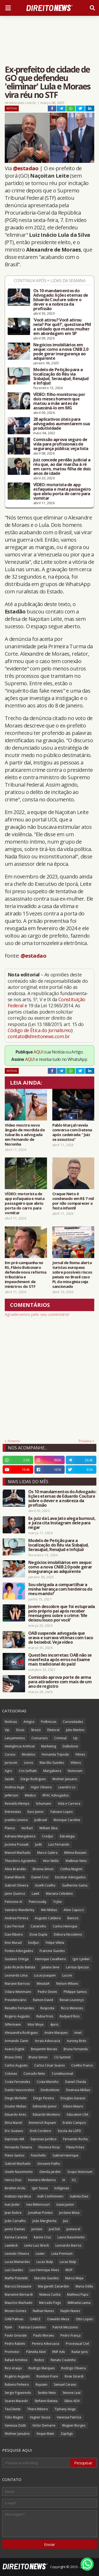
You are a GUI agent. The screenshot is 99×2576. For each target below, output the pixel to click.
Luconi (67, 1975)
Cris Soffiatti (28, 1771)
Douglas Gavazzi (72, 2098)
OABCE (35, 2319)
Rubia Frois (44, 2016)
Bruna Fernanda (76, 2049)
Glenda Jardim (50, 2171)
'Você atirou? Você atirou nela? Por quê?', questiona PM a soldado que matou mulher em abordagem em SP (62, 327)
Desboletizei (50, 2090)
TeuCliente (13, 2409)
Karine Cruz (42, 2237)
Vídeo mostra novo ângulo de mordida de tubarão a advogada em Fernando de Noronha (25, 1134)
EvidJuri (33, 1942)
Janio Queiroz (15, 1893)
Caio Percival (14, 1926)
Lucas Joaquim (45, 1975)
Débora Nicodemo (68, 1934)
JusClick (54, 2229)
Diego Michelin (16, 2098)
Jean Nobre (13, 2212)
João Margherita (44, 2221)
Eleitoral (53, 1730)
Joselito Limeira (16, 1820)
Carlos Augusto (16, 2065)
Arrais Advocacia (47, 2041)
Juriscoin (11, 1762)
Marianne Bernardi (19, 2294)
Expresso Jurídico (43, 2139)
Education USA (77, 2114)
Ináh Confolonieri (50, 2196)
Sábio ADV (72, 2401)
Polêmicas (48, 1721)
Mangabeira (52, 1771)
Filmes (80, 1754)
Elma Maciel (13, 2122)
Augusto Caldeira (48, 1918)
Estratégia (67, 1836)
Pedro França (70, 2335)
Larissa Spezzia (77, 1967)
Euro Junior (35, 1811)
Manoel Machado (18, 1852)
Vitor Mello (51, 1861)
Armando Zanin (16, 2041)
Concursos (39, 1738)
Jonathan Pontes (40, 2212)
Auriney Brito (76, 2041)
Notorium (75, 1771)
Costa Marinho (48, 2081)
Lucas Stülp (68, 2262)
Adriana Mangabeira (20, 1836)
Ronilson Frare (47, 2376)
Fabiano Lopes (61, 1811)
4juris (54, 2024)
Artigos (28, 1721)
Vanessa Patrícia (69, 2417)
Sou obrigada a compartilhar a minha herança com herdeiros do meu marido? (60, 1589)
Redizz (39, 2360)
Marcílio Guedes (52, 1762)
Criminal (60, 1738)
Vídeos (75, 1762)
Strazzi (36, 1730)
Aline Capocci (74, 1910)
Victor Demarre (43, 2425)
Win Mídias (49, 1910)
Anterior (13, 1441)
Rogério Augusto (17, 2376)
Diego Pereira (43, 2098)
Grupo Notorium (79, 2171)
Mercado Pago (50, 2302)
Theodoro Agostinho (20, 1861)
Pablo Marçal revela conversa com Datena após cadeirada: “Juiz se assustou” (72, 1132)
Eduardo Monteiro (46, 2114)
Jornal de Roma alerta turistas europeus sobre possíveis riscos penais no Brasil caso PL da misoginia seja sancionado (72, 1274)
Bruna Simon (38, 2057)
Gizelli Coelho (45, 1885)
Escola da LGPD (69, 2131)
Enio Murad (13, 1942)
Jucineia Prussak (17, 1844)
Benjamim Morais (44, 2049)
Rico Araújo (13, 2368)
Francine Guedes (52, 1951)
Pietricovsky (37, 1901)
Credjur (47, 1836)
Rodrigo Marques (42, 2368)
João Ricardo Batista (20, 1967)
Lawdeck (11, 2245)
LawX (35, 1893)
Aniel (78, 2032)
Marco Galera (47, 1852)
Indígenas (61, 2188)
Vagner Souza (40, 2417)
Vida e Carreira (69, 1803)
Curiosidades (73, 1721)
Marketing (48, 1746)
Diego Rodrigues (33, 1779)
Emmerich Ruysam (42, 2122)
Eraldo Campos (74, 2122)
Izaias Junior (65, 2204)
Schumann (43, 1803)
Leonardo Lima (16, 1975)
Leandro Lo (67, 1787)
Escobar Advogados (70, 1877)
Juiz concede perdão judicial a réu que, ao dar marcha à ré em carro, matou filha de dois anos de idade (62, 467)
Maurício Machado (18, 2302)
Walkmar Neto (76, 1861)
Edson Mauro (73, 2106)
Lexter (40, 2253)
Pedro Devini (47, 1991)
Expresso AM (14, 2139)
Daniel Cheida (75, 2081)
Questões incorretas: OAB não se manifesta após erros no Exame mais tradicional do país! (60, 1659)
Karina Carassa (16, 2237)
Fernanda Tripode (55, 1754)
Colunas (11, 2073)
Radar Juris (80, 2352)
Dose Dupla (38, 1934)
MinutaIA (43, 1983)
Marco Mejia (74, 2278)
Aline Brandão (15, 1869)
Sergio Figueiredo (18, 2392)
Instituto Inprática (18, 2196)
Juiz (65, 2221)
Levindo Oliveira (17, 2253)
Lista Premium (62, 2253)
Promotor (12, 2352)
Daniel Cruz (40, 1877)
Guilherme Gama (74, 1885)
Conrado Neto (34, 2073)
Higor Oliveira (41, 1787)
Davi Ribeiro (14, 1934)
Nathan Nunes (43, 2311)
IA (63, 2180)
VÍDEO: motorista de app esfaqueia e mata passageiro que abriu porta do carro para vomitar (62, 491)
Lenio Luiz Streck (36, 2245)
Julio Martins (75, 1730)
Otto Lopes (84, 2319)
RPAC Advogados (56, 1795)
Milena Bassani (75, 1852)
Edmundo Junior (45, 2106)
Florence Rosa (49, 2147)
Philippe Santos (75, 1991)
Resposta (47, 2008)
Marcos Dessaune (18, 2286)
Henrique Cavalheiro (50, 1959)
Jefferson (11, 1795)
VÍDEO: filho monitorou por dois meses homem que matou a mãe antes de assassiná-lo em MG (59, 401)
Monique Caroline (67, 1820)
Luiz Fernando (58, 1844)
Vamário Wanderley (19, 1910)
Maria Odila (84, 2286)
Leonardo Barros (68, 2245)
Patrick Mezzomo (65, 2327)
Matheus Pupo (77, 2294)
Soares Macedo (16, 2401)
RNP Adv (58, 2352)
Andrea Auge (14, 1787)
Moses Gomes (15, 2311)
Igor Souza (40, 2188)
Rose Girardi (74, 2376)
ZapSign (67, 2433)
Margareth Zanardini (53, 2286)
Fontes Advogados (19, 1951)
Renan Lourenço (72, 2000)
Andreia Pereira (16, 1918)
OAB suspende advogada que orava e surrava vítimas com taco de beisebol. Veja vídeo (60, 1637)
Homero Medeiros (42, 2180)
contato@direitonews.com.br (39, 1036)
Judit (38, 1844)
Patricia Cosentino (32, 2327)
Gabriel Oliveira (16, 1885)
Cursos (10, 1754)
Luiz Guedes (14, 2270)
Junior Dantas (15, 2229)
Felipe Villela (55, 1942)
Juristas (36, 2229)
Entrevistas (13, 1811)
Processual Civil (77, 2343)
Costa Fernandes (17, 2081)
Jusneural (73, 2229)
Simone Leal (72, 2392)
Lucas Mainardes (17, 2262)
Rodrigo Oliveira (73, 2368)
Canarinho (38, 1926)
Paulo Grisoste (16, 2335)
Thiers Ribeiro (37, 2409)
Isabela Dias (79, 2196)
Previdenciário (15, 2000)
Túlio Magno (14, 2417)
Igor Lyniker (81, 1959)
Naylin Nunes (70, 2311)
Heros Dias (13, 2180)
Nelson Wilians (67, 1983)
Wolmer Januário (17, 2433)
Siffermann (13, 2024)
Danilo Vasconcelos (19, 2090)
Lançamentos (15, 1738)
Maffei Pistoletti (16, 2278)
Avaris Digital (14, 2049)
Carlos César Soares (49, 2065)
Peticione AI (13, 1901)
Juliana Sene (50, 1967)
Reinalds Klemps (17, 1803)
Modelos (28, 1754)
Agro (8, 1771)
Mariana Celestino (59, 1893)
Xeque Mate (45, 2433)
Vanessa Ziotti (15, 2425)
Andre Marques (56, 2032)
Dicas (20, 1730)
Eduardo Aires (15, 2114)
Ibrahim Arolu (15, 2188)
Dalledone (70, 1746)
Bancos (72, 1918)
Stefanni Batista (46, 2401)
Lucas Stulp (44, 2262)
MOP (69, 2270)
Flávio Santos (14, 2155)
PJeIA (8, 2327)
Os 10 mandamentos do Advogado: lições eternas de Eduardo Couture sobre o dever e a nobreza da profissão (60, 300)
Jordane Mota (69, 2212)
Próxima (85, 1441)
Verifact (27, 1828)
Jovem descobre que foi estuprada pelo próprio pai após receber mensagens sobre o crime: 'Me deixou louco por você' (61, 1613)
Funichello (38, 2155)
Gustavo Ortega (17, 1959)
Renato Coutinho (63, 2360)
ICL (74, 2180)
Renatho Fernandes (19, 2008)
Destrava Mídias (78, 2090)
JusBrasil (40, 1820)
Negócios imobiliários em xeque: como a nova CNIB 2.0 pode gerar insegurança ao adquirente (60, 352)
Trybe (57, 1901)
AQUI (38, 1052)
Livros (28, 1762)
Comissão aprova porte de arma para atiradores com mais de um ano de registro (60, 1682)
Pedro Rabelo (15, 2343)
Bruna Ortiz (13, 2057)
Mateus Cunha (49, 2294)
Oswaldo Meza (58, 2319)
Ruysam (41, 2384)
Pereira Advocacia (45, 2343)
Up (75, 1738)
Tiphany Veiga (65, 2409)
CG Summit (62, 2057)
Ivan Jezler (12, 2204)
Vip (7, 1730)
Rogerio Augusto (17, 2016)
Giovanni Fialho (48, 2163)
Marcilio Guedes (46, 2278)
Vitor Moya (35, 2024)
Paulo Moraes (43, 2335)
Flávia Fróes (75, 2147)
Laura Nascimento (71, 2237)
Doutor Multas (15, 2106)
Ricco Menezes (72, 2008)
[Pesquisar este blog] (36, 2463)
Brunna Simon (43, 1869)
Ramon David (43, 2000)
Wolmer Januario (64, 1779)
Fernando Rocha (75, 2139)
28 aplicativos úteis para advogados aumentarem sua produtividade (61, 424)
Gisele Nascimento (19, 2171)
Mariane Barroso (17, 1983)
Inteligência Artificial (20, 1746)
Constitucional (62, 2073)
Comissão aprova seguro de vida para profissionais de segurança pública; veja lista (60, 444)
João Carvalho (15, 2221)
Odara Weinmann (18, 1991)
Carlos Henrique (65, 1926)
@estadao (26, 168)
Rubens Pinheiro (17, 2384)
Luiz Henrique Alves (44, 2270)
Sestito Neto (47, 2392)
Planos (10, 1828)
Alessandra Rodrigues (21, 2032)
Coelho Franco (82, 2065)
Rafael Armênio (16, 2360)
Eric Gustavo (14, 2131)
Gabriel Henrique (65, 2155)
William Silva (48, 1828)
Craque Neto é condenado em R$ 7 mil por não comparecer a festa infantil (73, 1200)
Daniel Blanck (15, 1877)
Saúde (9, 1779)
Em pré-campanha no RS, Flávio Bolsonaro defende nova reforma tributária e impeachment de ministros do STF (25, 1274)
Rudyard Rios (69, 2016)
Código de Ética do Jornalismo (39, 1030)
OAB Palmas (14, 2319)
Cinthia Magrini (71, 1869)
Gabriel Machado (18, 2163)
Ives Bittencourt (38, 2204)
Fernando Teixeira (18, 2147)
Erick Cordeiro (40, 2131)
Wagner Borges (73, 2425)
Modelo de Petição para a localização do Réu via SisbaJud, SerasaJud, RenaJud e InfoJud (60, 376)
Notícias (12, 108)
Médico (30, 1795)
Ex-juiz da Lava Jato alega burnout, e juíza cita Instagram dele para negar (62, 1523)
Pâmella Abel (36, 2352)
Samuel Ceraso (65, 2384)
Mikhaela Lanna (79, 2302)
